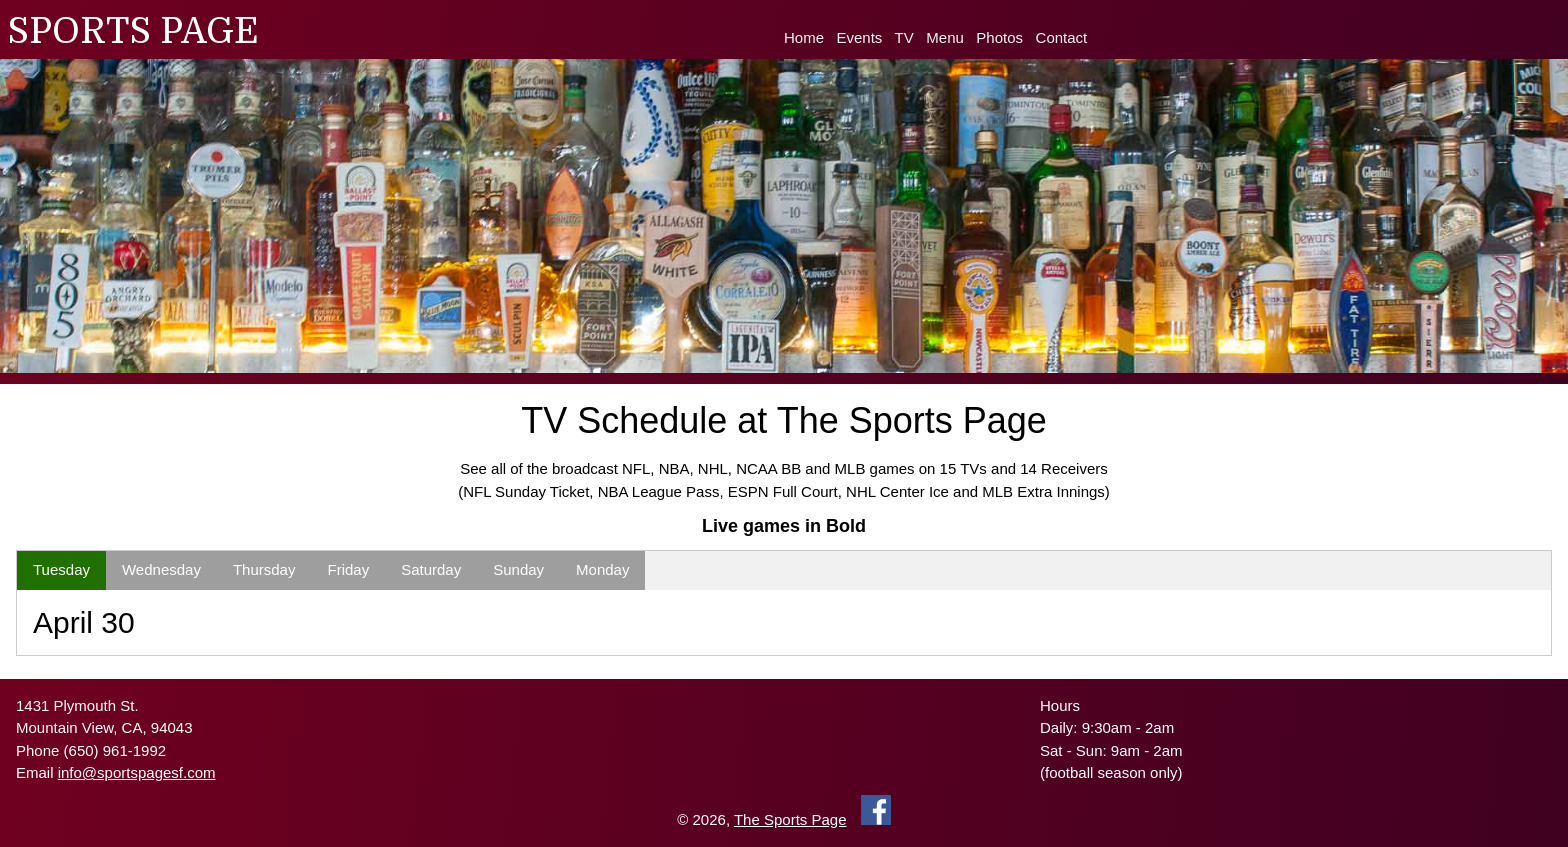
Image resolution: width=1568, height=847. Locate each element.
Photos (999, 37)
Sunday (518, 569)
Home (804, 37)
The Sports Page (790, 819)
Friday (348, 569)
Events (860, 37)
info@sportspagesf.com (137, 772)
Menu (945, 37)
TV (904, 37)
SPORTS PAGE (133, 31)
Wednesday (161, 569)
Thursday (264, 569)
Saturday (431, 569)
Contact (1062, 37)
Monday (602, 569)
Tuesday (61, 569)
